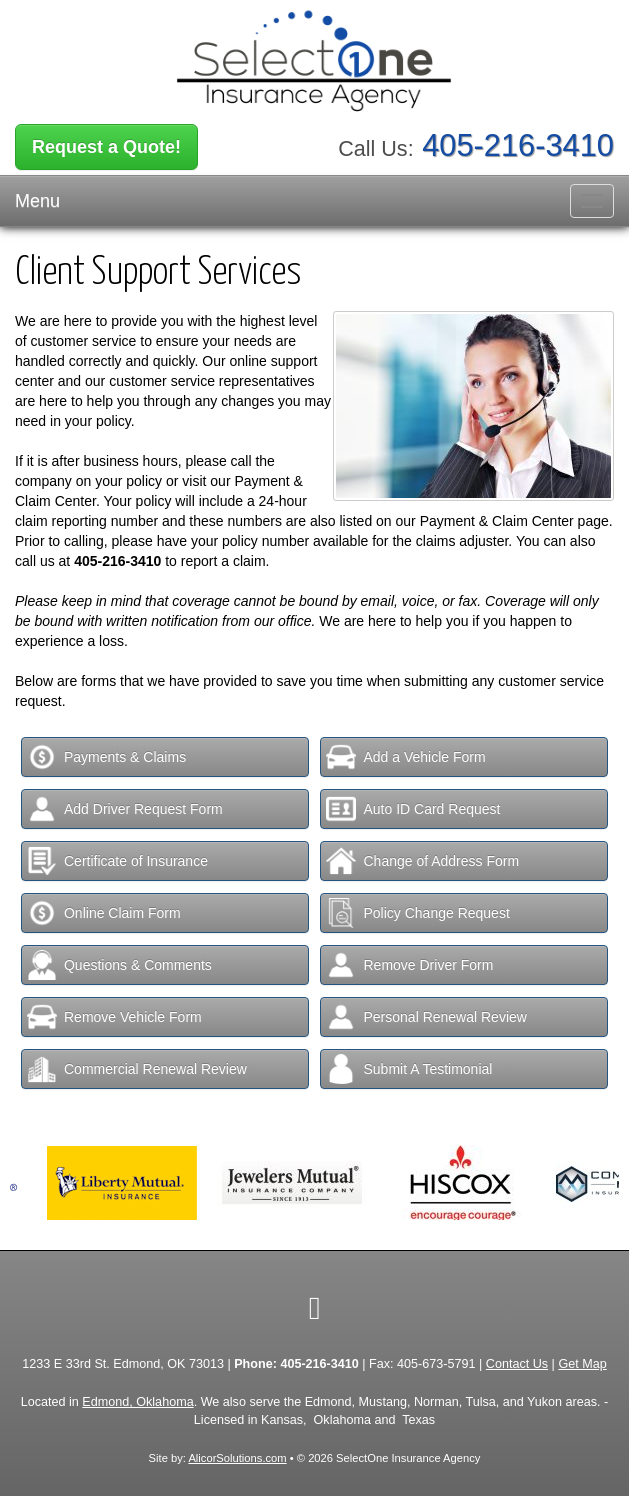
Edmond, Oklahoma (137, 1402)
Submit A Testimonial (409, 1069)
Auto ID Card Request (413, 809)
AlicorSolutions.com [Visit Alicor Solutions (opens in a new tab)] (237, 1458)
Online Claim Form (104, 913)
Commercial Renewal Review (137, 1069)
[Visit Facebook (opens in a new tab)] (315, 1308)
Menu (37, 201)
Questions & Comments (119, 965)
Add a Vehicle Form (405, 757)
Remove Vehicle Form (114, 1017)
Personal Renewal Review (426, 1017)
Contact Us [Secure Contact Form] (517, 1364)
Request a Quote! (106, 147)
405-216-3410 (518, 145)
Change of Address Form (422, 861)
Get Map (582, 1364)
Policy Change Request (417, 913)
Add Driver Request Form (125, 809)
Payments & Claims (106, 757)
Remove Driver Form (409, 965)
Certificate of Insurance (117, 861)
